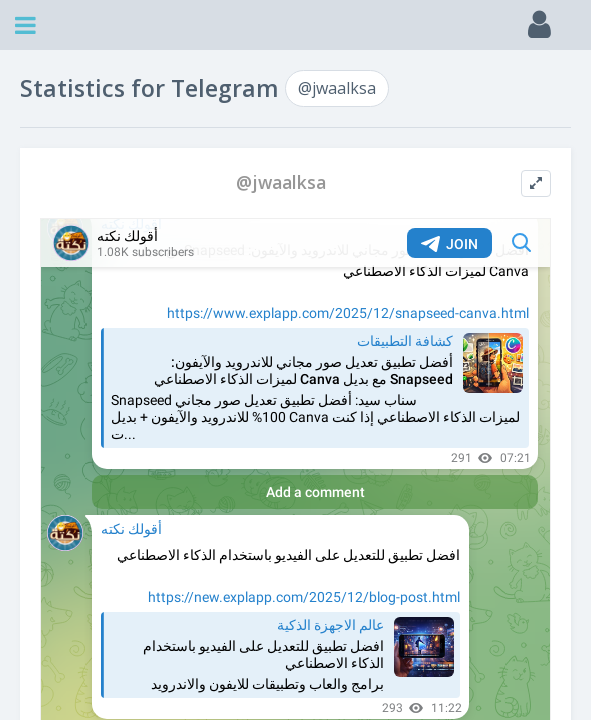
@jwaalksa (337, 88)
